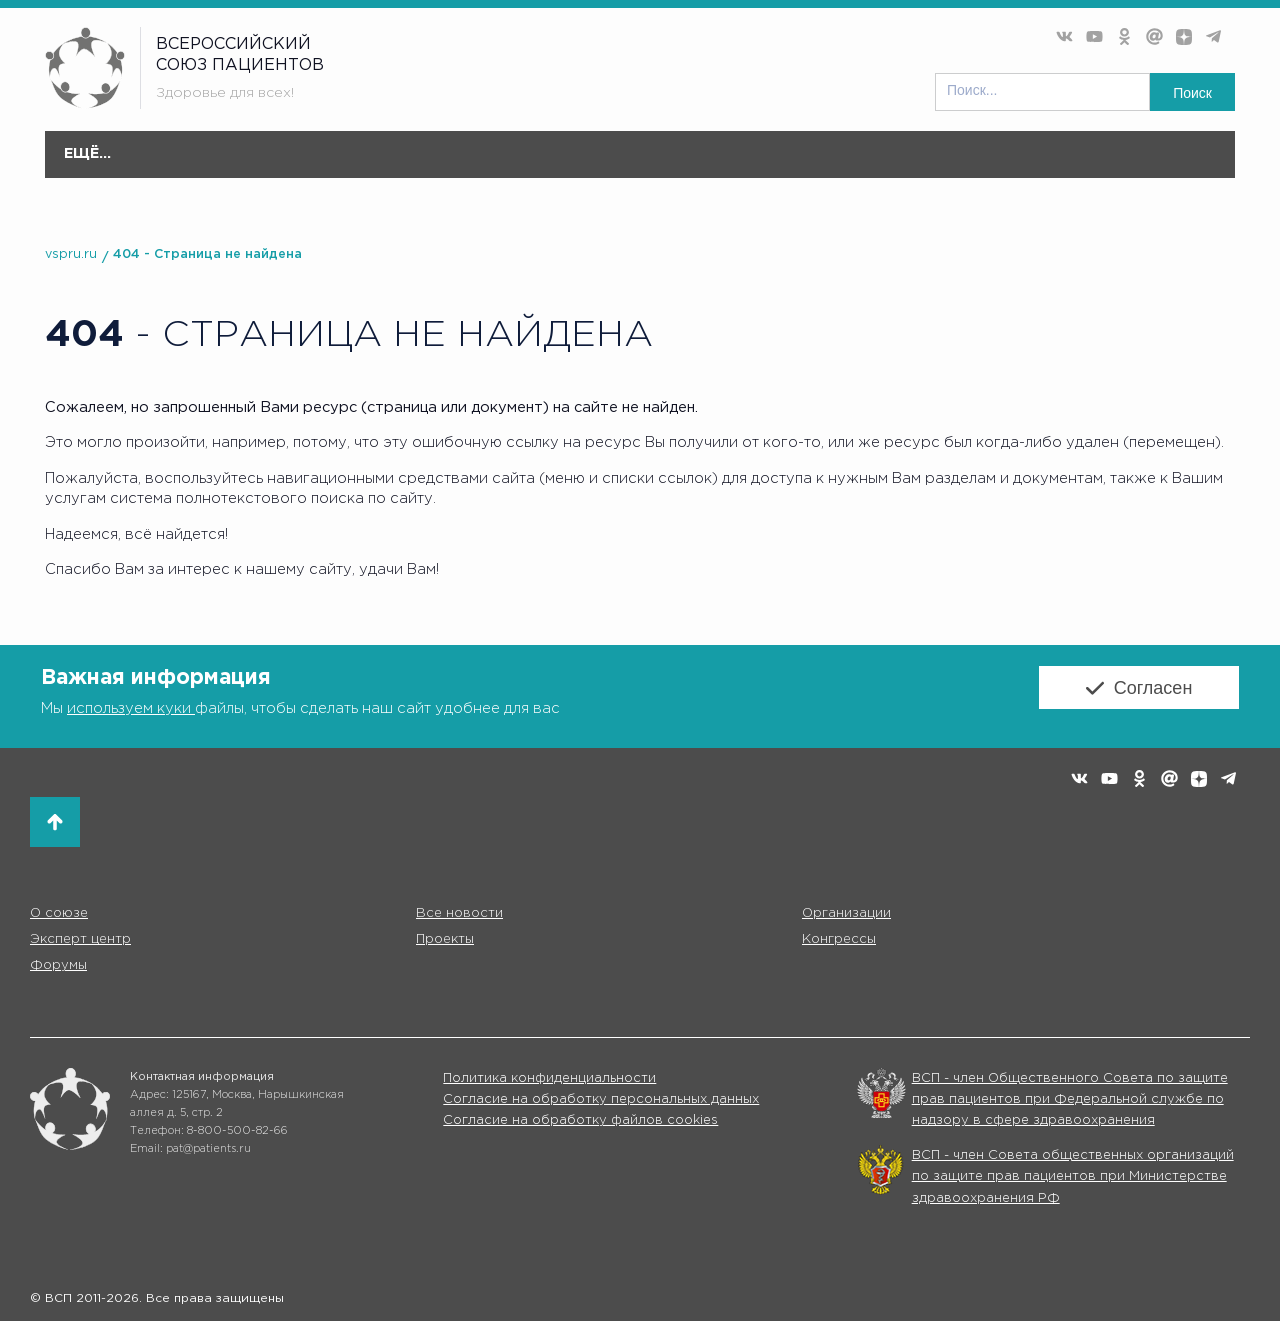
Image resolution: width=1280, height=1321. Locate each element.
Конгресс (773, 164)
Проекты (672, 164)
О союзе (178, 164)
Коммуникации (987, 154)
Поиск (1192, 93)
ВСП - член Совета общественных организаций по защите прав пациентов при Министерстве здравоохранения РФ (1073, 1177)
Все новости (285, 154)
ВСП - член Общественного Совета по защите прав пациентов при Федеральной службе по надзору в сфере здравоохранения (1070, 1100)
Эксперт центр (550, 164)
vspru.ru (71, 254)
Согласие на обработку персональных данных (601, 1099)
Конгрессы (839, 939)
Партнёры (1102, 154)
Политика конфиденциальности (549, 1078)
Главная (87, 154)
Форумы (872, 164)
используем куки (131, 708)
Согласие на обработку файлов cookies (580, 1120)
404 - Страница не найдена (207, 254)
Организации (411, 164)
